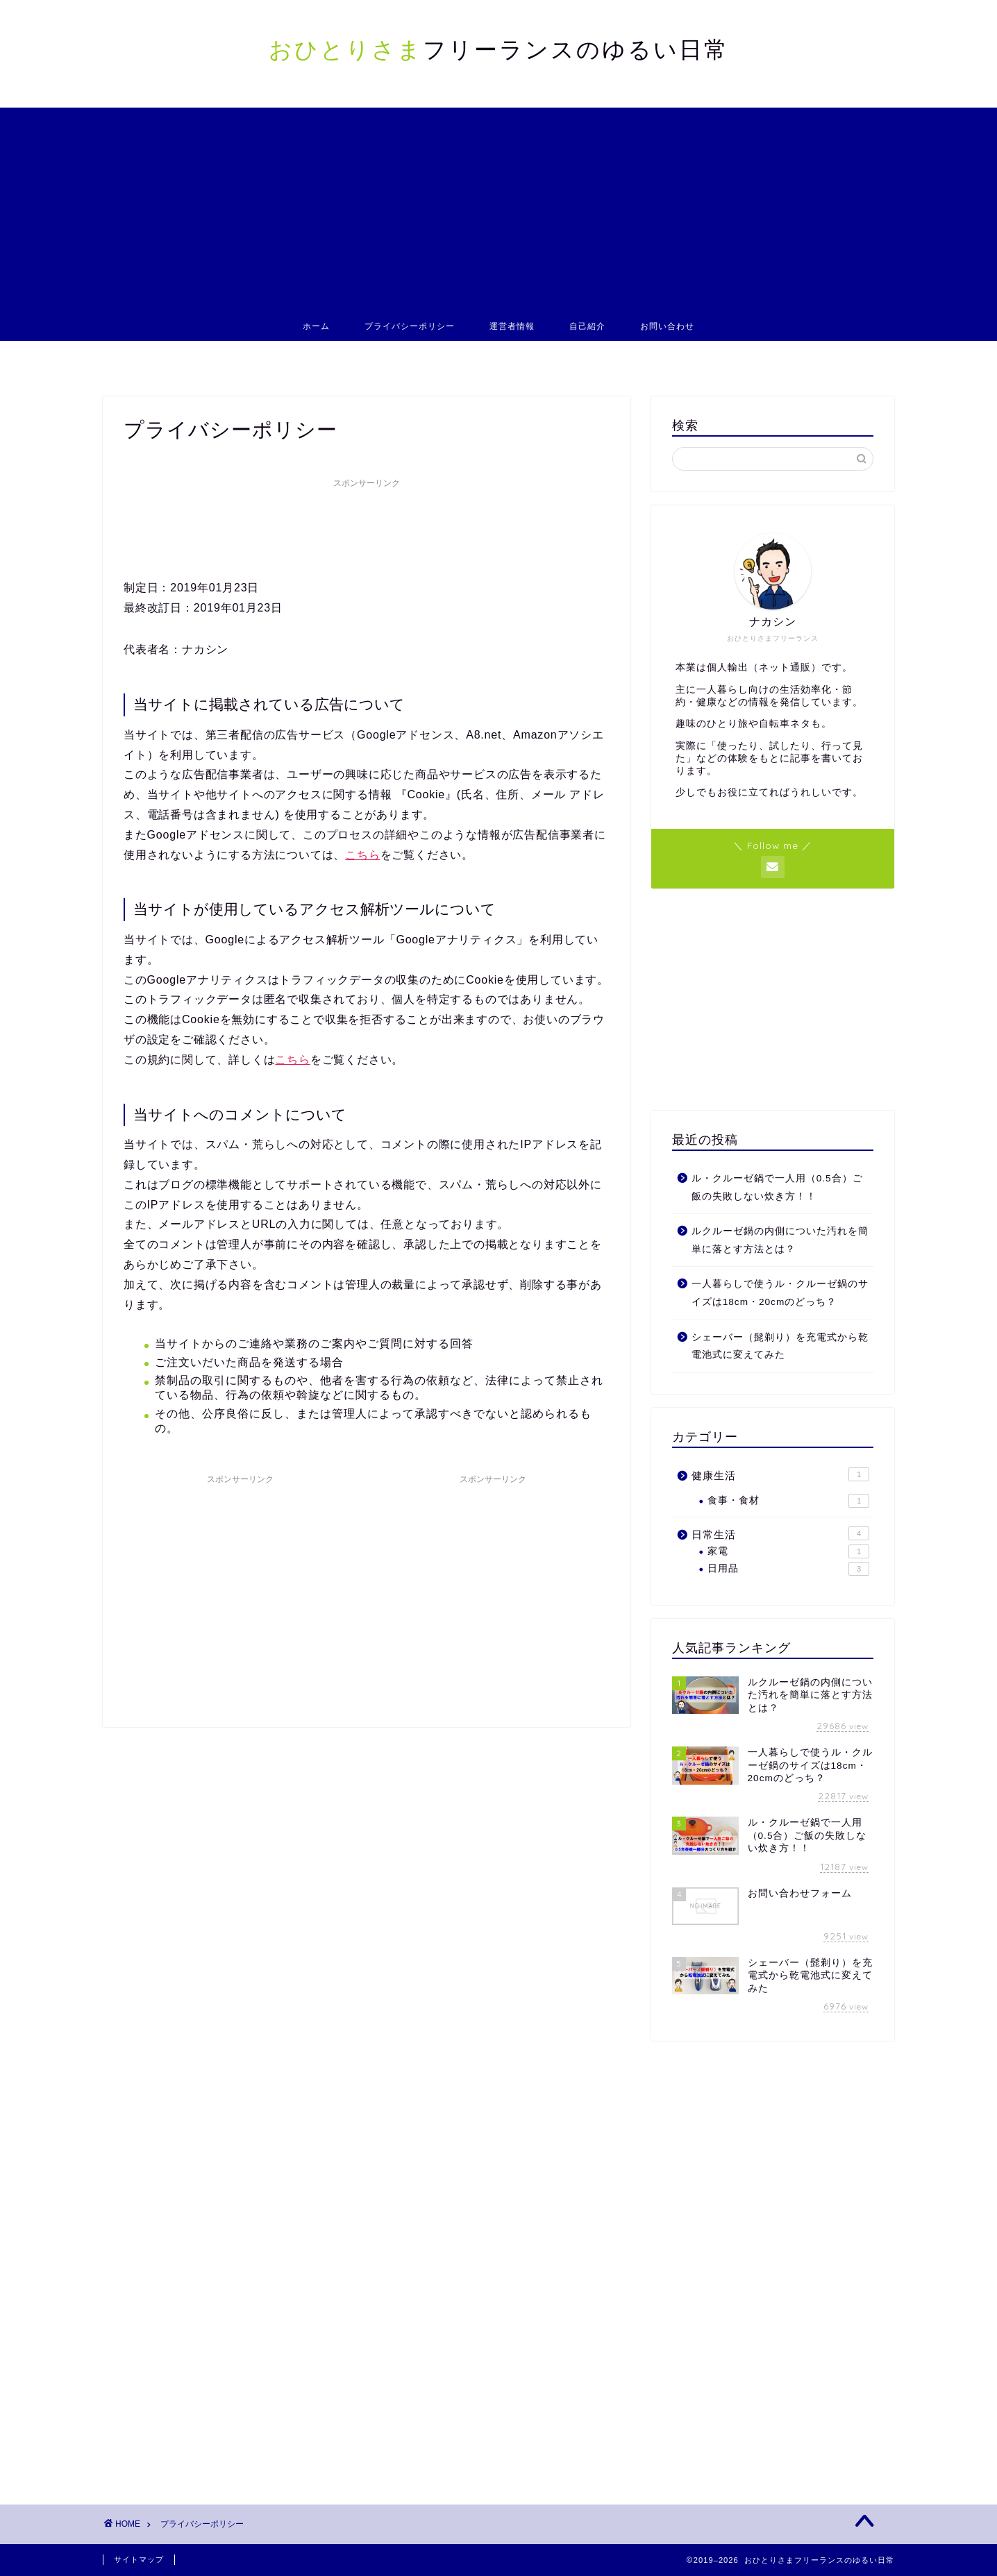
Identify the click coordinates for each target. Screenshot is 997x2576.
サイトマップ (139, 2559)
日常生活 (780, 1533)
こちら (362, 855)
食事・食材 (788, 1501)
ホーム (316, 326)
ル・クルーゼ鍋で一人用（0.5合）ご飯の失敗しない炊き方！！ (777, 1187)
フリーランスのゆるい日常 (499, 49)
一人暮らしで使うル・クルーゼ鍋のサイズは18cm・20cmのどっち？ (780, 1293)
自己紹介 (587, 326)
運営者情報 (512, 326)
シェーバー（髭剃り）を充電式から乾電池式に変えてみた (780, 1346)
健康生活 (780, 1474)
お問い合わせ (667, 326)
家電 (788, 1551)
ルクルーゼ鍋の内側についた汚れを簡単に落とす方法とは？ (780, 1240)
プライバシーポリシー (410, 326)
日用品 (788, 1569)
